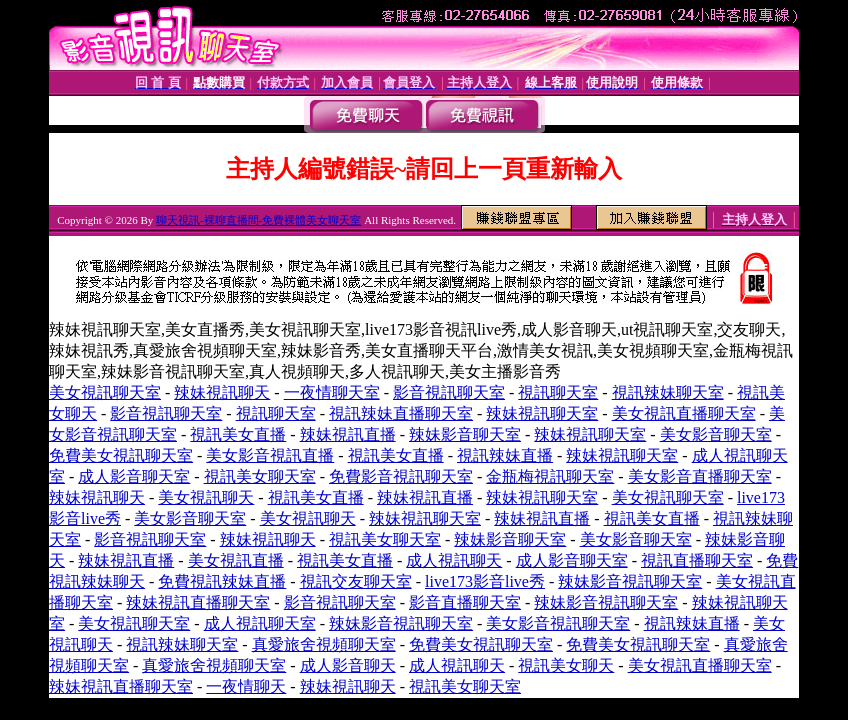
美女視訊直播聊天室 (684, 413)
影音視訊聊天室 (449, 392)
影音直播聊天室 (465, 602)
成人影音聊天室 (134, 476)
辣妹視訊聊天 (222, 392)
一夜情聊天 (246, 686)
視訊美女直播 (238, 434)
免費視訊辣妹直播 (222, 581)
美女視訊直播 (236, 560)
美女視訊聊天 (206, 497)
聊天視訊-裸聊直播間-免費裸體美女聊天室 (258, 220)
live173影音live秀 (485, 581)
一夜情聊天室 (332, 392)
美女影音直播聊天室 (700, 476)
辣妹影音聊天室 (465, 434)
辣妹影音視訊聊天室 (630, 581)
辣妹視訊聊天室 (542, 413)
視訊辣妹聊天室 (668, 392)
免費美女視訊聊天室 (121, 455)
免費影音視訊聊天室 (401, 476)
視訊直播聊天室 (697, 560)
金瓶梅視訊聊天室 (550, 476)
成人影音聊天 (348, 665)
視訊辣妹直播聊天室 (401, 413)
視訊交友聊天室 (356, 581)
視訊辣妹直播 (505, 455)
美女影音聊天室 (716, 434)
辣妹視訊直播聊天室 (198, 602)
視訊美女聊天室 (260, 476)
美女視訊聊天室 (105, 392)
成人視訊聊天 (454, 560)
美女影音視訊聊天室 (558, 623)
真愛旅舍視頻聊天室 (324, 644)
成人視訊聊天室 (260, 623)
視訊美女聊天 (566, 665)
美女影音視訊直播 (270, 455)
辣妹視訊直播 (348, 434)
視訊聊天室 (558, 392)
